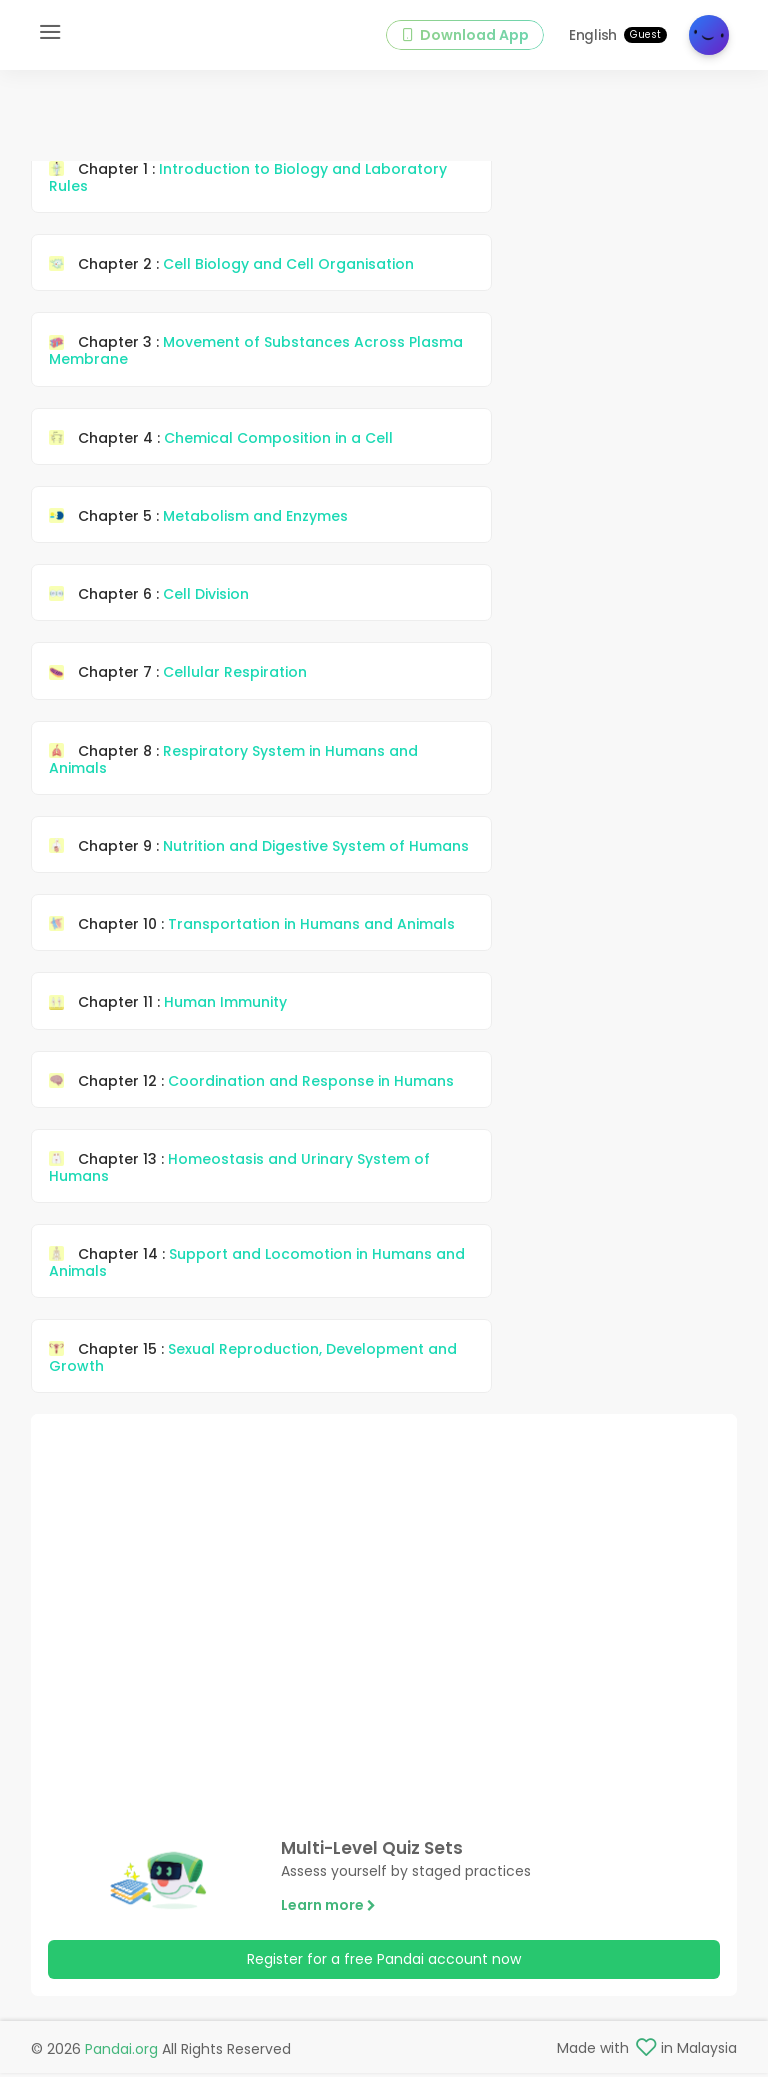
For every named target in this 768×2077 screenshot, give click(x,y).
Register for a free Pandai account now (384, 1967)
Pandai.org (121, 2053)
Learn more (328, 1913)
